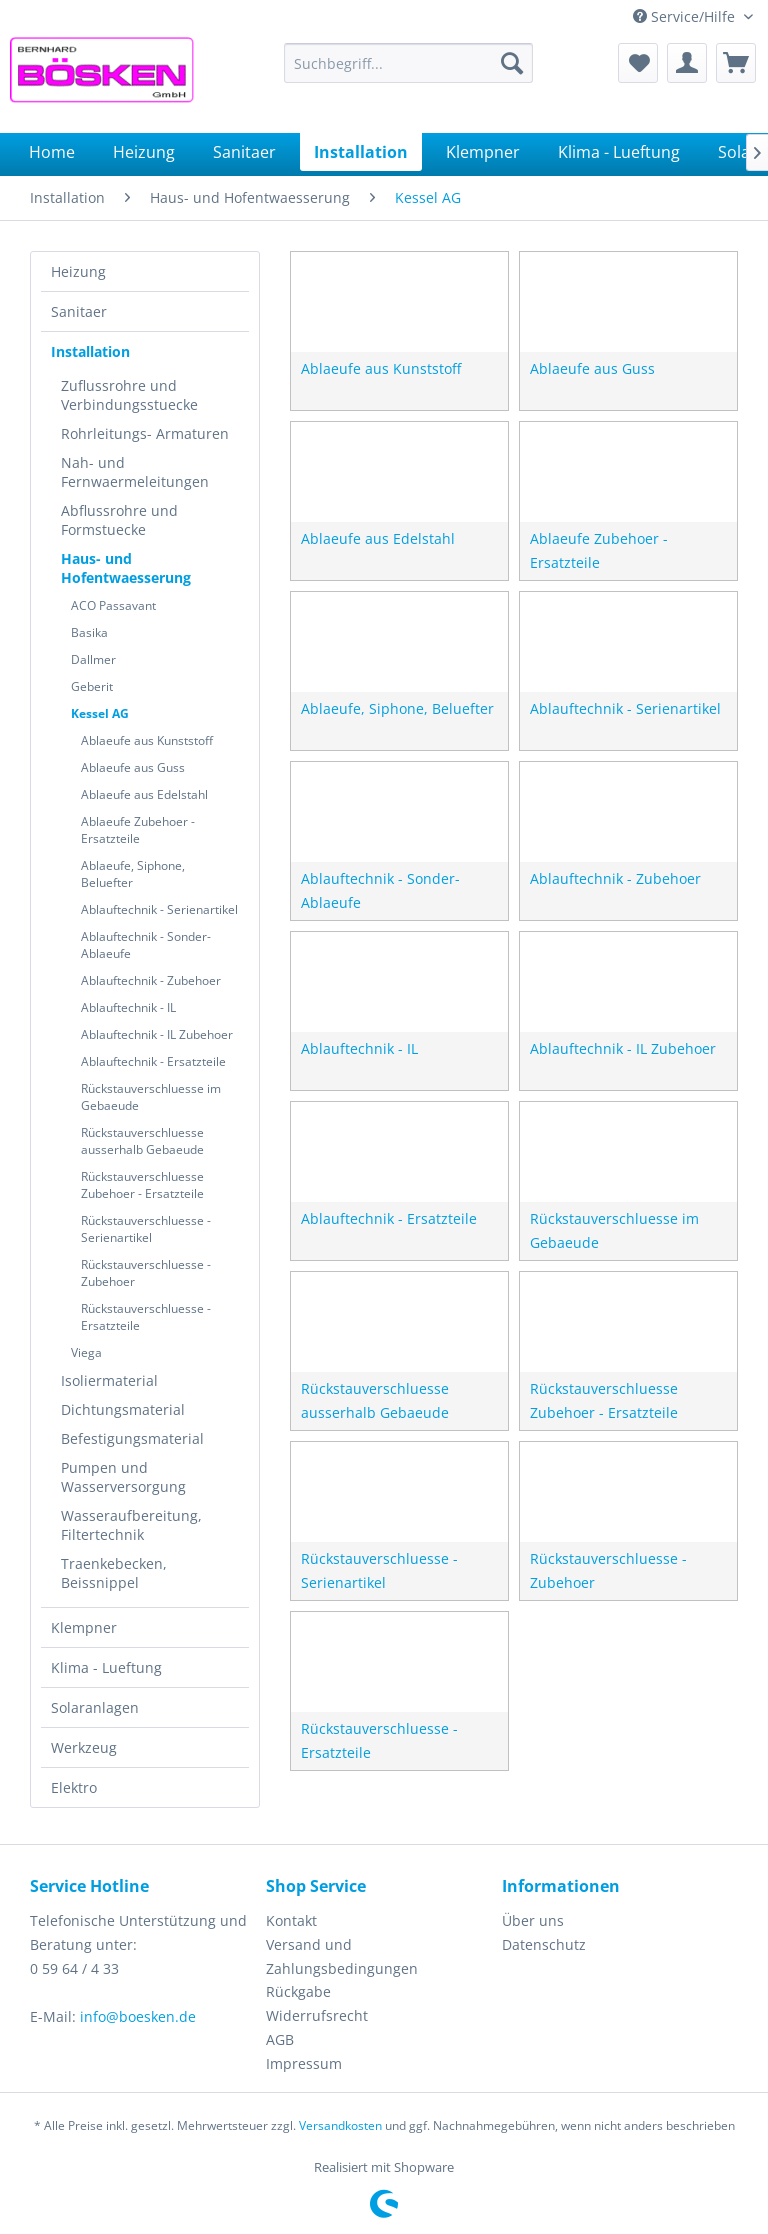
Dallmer (93, 659)
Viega (86, 1352)
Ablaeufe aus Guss (133, 767)
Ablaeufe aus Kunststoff (147, 740)
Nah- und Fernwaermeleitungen (135, 472)
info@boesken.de (138, 2016)
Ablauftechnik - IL (128, 1007)
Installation (90, 351)
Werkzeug (84, 1747)
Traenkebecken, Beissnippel (114, 1573)
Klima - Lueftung (106, 1667)
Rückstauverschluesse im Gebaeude (151, 1097)
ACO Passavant (113, 605)
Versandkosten (340, 2125)
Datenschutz (544, 1944)
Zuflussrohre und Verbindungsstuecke (129, 395)
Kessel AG (100, 713)
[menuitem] (409, 63)
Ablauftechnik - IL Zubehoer (157, 1034)
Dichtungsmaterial (123, 1409)
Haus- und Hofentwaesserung (126, 568)
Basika (89, 632)
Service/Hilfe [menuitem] (686, 16)
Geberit (92, 686)
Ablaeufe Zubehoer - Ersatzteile (138, 830)
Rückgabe (298, 1991)
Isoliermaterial (109, 1380)
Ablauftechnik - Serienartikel (159, 909)
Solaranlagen (95, 1707)
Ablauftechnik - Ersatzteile (153, 1061)
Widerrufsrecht (317, 2015)
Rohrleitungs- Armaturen (145, 433)
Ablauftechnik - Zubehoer (151, 980)
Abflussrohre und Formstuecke (119, 520)
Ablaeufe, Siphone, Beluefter (133, 874)
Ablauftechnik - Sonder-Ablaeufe (146, 945)
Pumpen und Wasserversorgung (123, 1477)
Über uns (533, 1920)
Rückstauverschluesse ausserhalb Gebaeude (142, 1141)
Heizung (78, 271)
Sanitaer (79, 311)
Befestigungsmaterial (132, 1438)
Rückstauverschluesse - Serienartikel (146, 1229)
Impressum (304, 2063)
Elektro (74, 1787)
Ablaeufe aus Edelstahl (144, 794)
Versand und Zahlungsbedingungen (342, 1956)
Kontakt (291, 1920)
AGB (280, 2039)
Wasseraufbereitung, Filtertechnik (131, 1525)
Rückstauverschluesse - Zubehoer (146, 1273)
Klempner (84, 1627)
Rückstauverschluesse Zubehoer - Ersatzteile (142, 1185)
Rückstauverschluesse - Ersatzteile (146, 1317)
